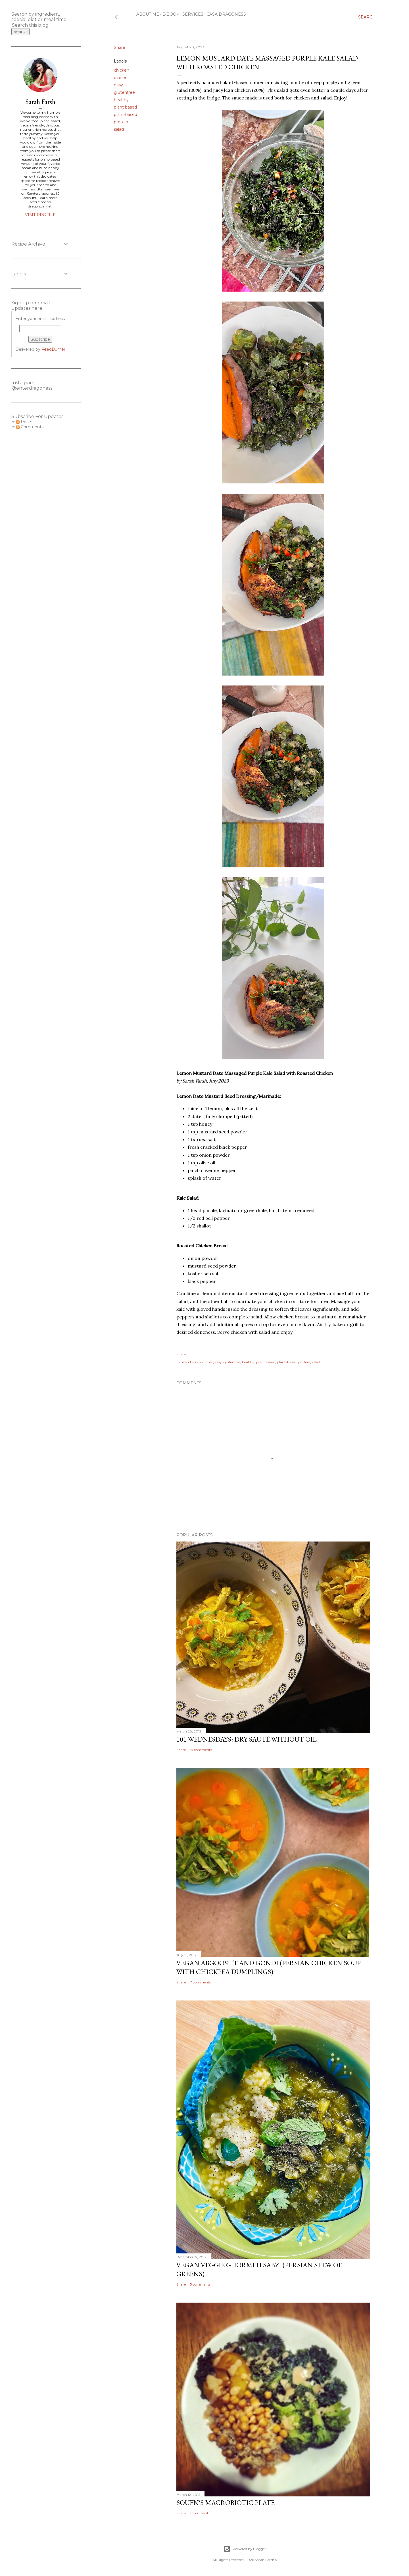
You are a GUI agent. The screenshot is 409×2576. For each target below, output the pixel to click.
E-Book (168, 14)
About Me (145, 14)
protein (121, 121)
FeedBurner (53, 349)
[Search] (367, 17)
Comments (29, 426)
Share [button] (119, 47)
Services (190, 14)
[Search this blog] (33, 25)
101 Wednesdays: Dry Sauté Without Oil (246, 1739)
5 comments (200, 2284)
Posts (24, 421)
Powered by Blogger (245, 2549)
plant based (125, 107)
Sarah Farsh (40, 101)
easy (118, 85)
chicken (121, 70)
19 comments (201, 1750)
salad (119, 129)
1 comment (199, 2513)
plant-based (125, 114)
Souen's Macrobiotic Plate (225, 2502)
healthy (121, 99)
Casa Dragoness (224, 14)
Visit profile (40, 214)
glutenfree (124, 92)
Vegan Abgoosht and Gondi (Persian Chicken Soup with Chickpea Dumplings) (268, 1967)
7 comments (200, 1982)
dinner (120, 77)
